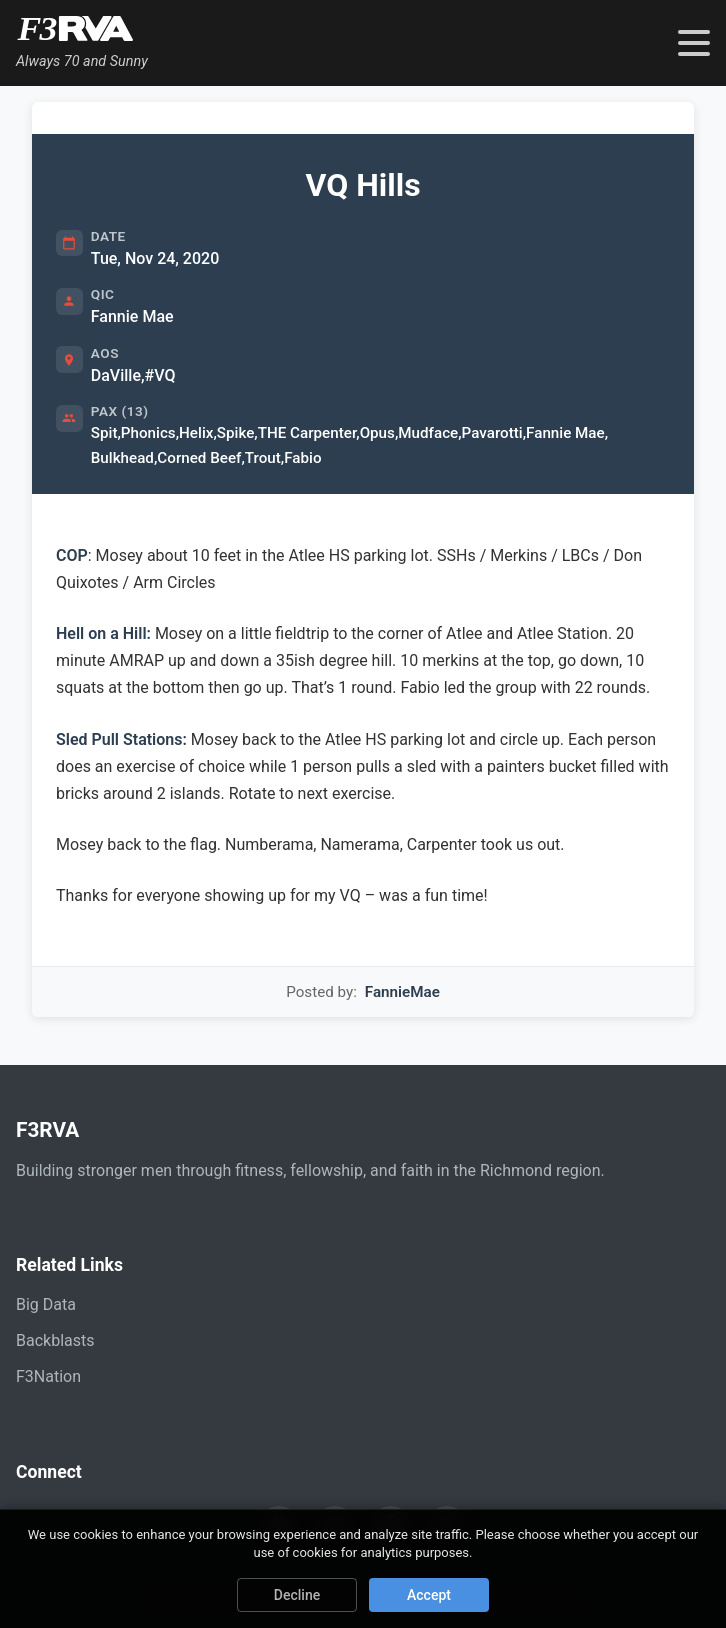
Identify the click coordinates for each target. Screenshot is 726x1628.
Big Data (46, 1304)
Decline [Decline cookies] (297, 1595)
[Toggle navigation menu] (694, 43)
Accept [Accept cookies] (429, 1595)
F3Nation (48, 1376)
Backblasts (55, 1340)
